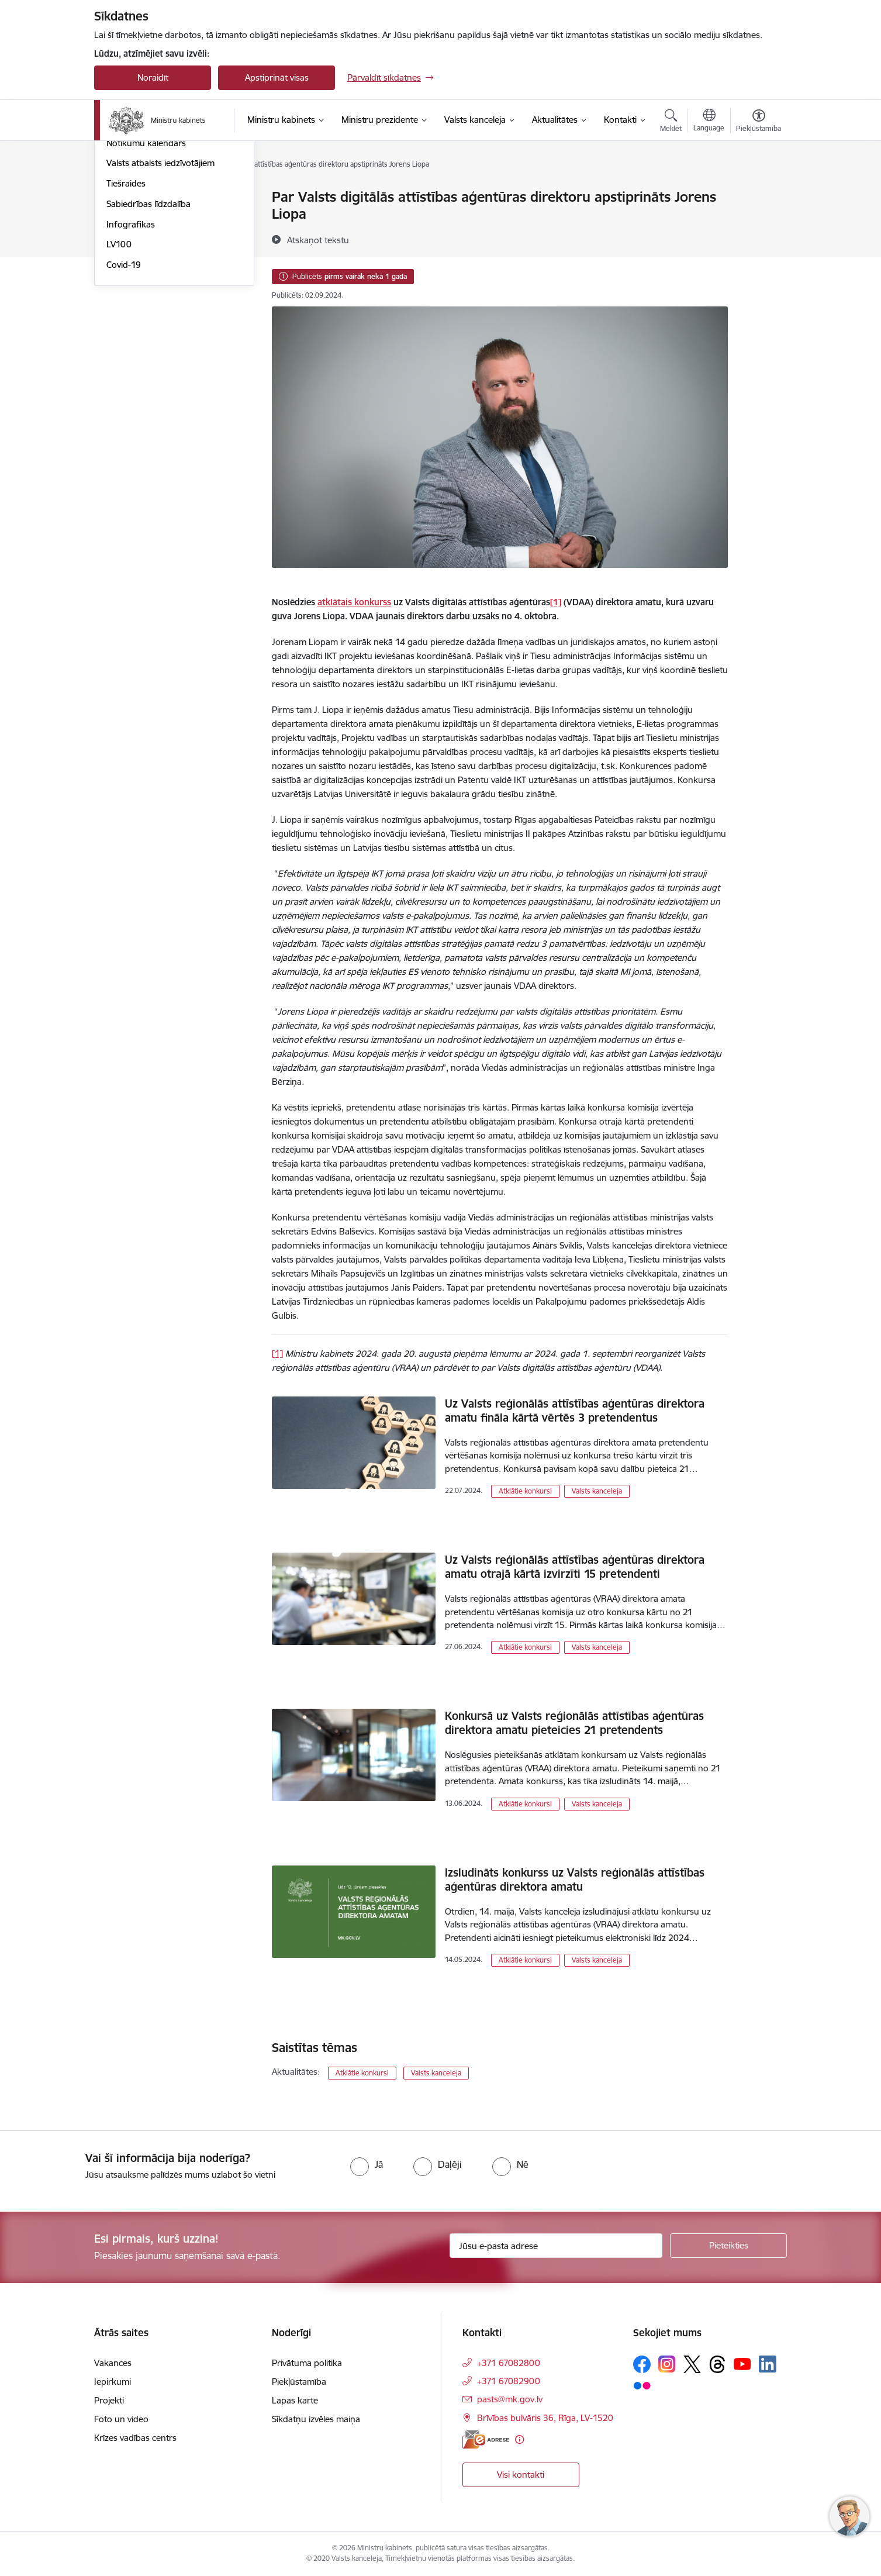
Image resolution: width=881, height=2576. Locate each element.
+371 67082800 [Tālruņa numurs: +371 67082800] (508, 2362)
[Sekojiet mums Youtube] (742, 2364)
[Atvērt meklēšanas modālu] (670, 122)
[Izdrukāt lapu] (758, 192)
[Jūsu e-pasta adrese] (556, 2245)
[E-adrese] (485, 2439)
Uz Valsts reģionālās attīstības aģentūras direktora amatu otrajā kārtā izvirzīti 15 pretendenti (574, 1567)
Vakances (113, 2362)
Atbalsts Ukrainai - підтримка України (164, 222)
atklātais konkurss (354, 602)
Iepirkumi (112, 2381)
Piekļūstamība (299, 2381)
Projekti (109, 2400)
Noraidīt (152, 77)
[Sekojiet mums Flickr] (642, 2385)
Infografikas (130, 349)
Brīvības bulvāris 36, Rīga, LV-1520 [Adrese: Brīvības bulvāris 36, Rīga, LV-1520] (545, 2417)
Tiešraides (126, 308)
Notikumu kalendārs (146, 268)
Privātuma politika (307, 2362)
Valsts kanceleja (597, 1491)
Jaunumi (123, 197)
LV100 (119, 369)
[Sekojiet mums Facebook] (642, 2364)
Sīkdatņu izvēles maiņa (316, 2419)
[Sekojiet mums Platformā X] (692, 2364)
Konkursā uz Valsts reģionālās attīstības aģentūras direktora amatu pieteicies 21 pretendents (574, 1723)
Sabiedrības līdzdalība (148, 328)
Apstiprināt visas (277, 77)
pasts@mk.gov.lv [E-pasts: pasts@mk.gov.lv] (510, 2399)
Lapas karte (295, 2400)
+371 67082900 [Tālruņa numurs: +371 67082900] (508, 2381)
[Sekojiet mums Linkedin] (767, 2364)
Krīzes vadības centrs (135, 2437)
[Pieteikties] (728, 2245)
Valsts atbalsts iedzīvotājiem (160, 288)
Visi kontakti (520, 2474)
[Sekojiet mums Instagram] (667, 2364)
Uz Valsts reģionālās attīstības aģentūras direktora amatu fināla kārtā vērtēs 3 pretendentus (574, 1410)
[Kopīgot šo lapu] (758, 221)
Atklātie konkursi (525, 1491)
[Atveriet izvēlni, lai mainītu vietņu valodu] (708, 121)
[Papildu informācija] (519, 2439)
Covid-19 (123, 389)
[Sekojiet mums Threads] (717, 2364)
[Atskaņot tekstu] (318, 240)
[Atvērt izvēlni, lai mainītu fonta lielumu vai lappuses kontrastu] (758, 122)
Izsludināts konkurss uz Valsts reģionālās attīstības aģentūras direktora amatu (574, 1879)
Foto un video (133, 247)
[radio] (366, 2164)
